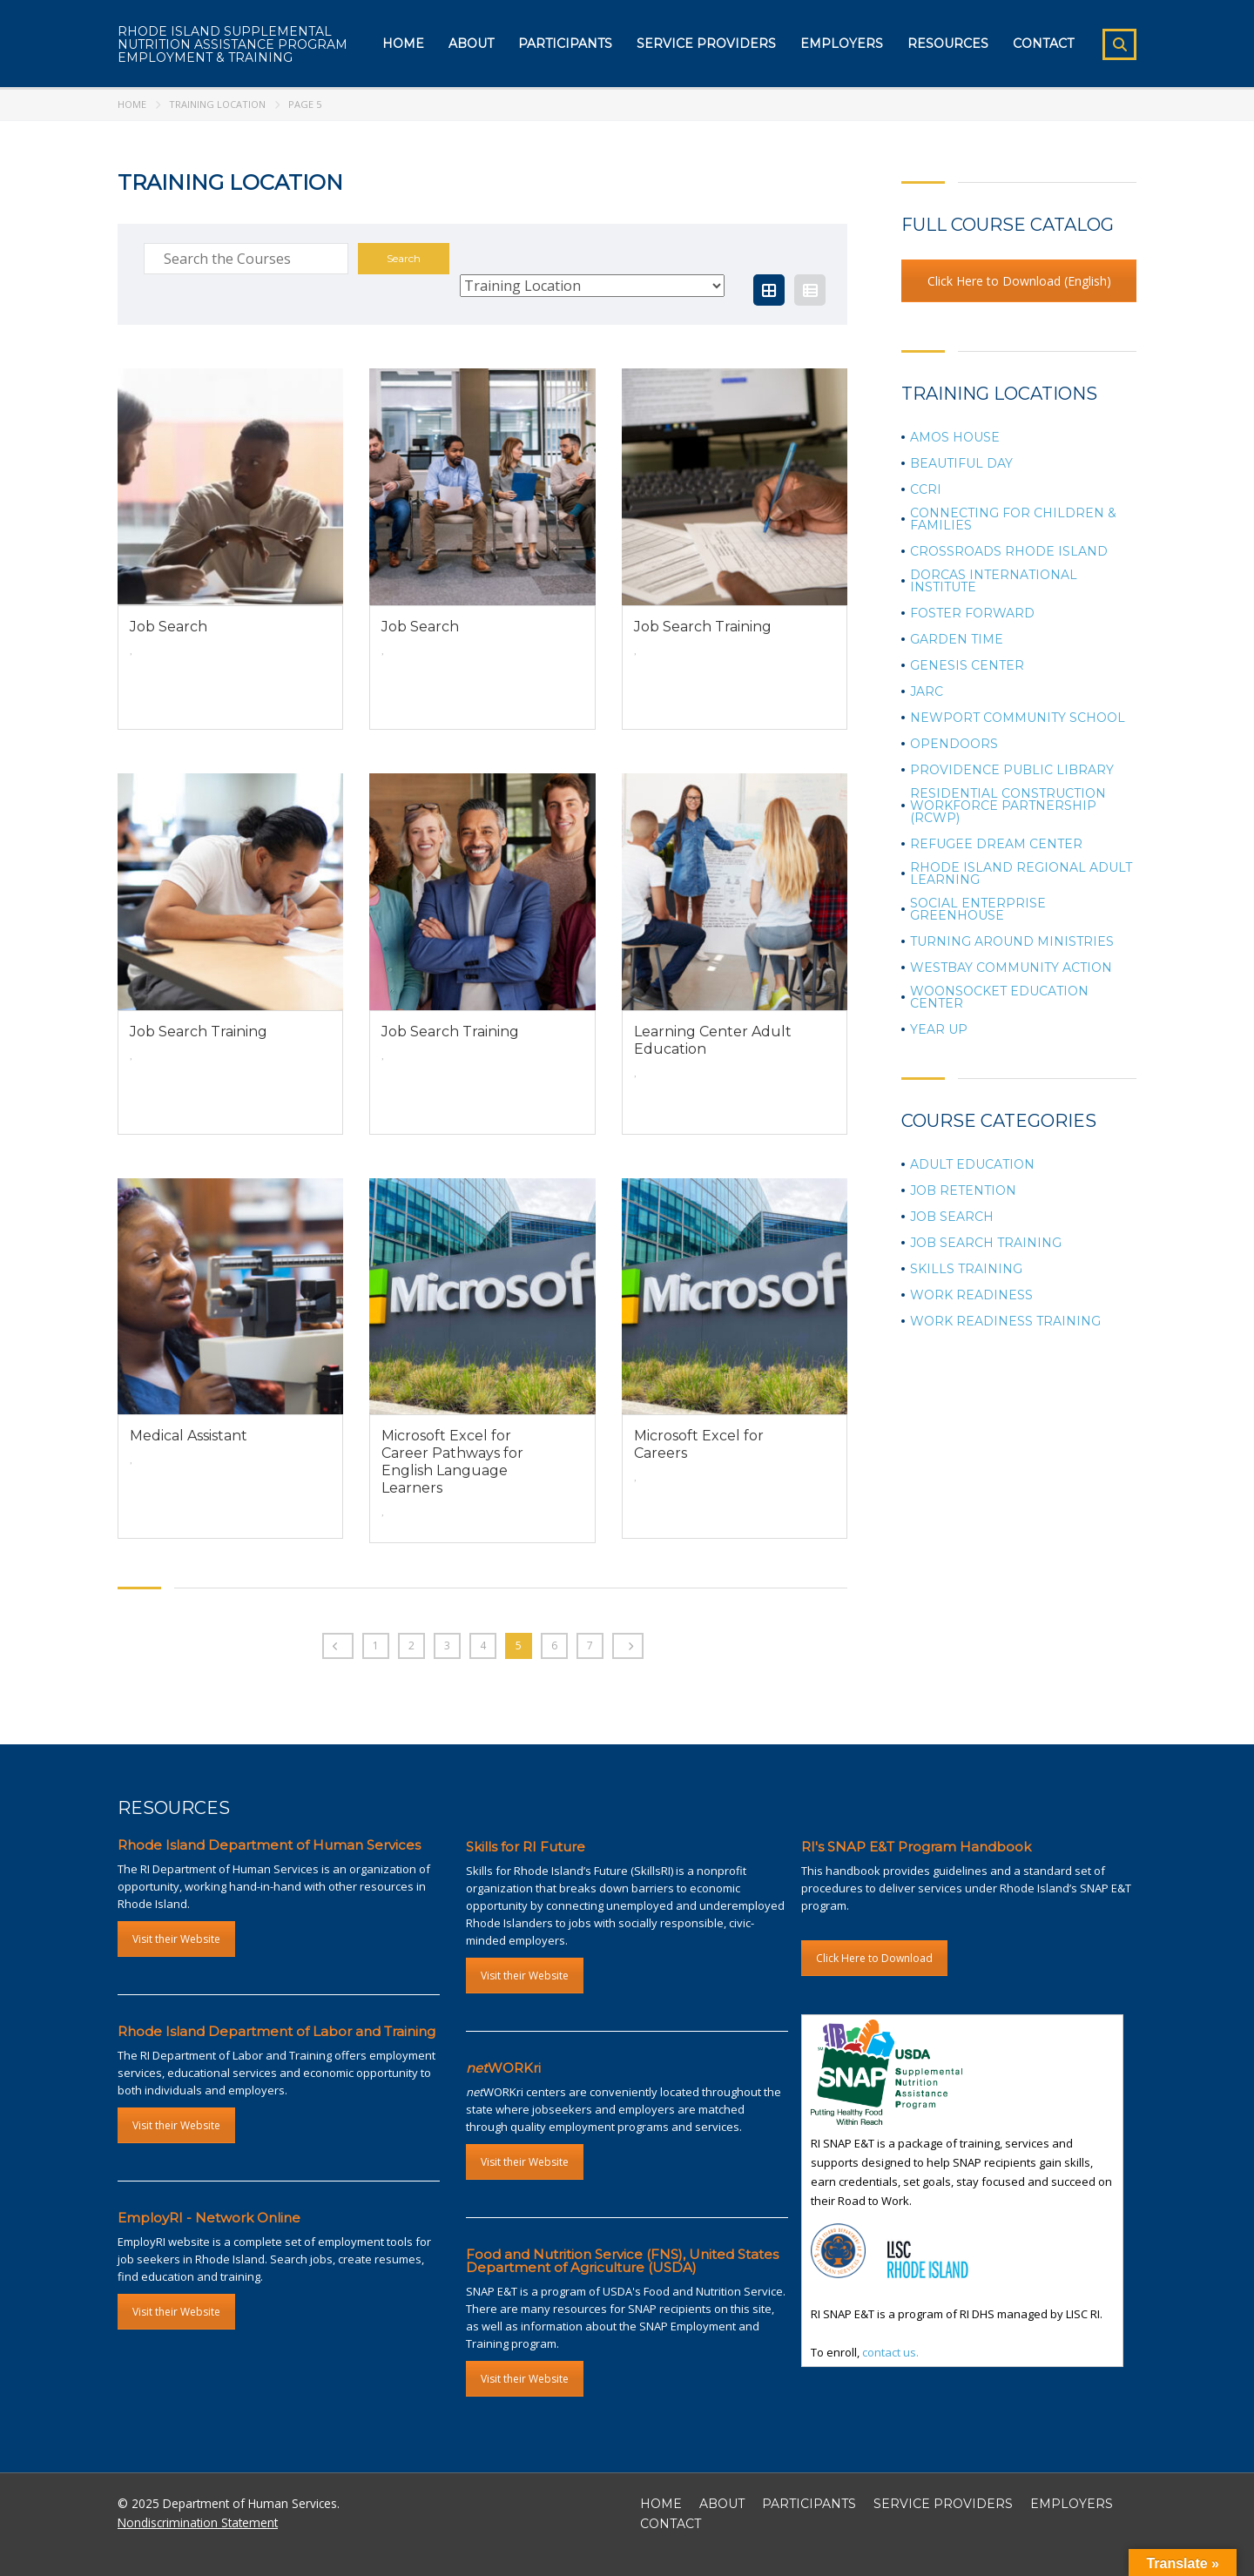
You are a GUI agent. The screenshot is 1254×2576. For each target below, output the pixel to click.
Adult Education (972, 1164)
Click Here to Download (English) (1019, 281)
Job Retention (963, 1190)
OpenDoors (954, 744)
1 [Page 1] (376, 1645)
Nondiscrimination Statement (198, 2522)
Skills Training (966, 1269)
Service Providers (706, 43)
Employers (841, 43)
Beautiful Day (961, 463)
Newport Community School (1017, 717)
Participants (565, 43)
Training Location (217, 104)
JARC (926, 691)
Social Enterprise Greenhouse (978, 909)
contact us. (890, 2352)
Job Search (952, 1216)
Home (403, 43)
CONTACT (670, 2524)
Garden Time (956, 639)
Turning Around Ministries (1012, 941)
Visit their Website (176, 1939)
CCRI (925, 489)
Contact (1043, 43)
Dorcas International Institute (993, 581)
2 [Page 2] (411, 1645)
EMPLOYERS (1071, 2504)
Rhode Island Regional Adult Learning (1021, 873)
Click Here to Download (874, 1958)
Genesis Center (967, 665)
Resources (947, 43)
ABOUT (722, 2504)
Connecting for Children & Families (1013, 519)
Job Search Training (986, 1243)
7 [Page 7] (590, 1645)
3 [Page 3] (447, 1645)
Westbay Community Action (1011, 967)
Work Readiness (971, 1295)
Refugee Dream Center (996, 844)
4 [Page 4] (483, 1645)
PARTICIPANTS (809, 2504)
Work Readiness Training (1005, 1321)
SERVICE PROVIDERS (943, 2504)
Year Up (938, 1029)
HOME (661, 2504)
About (471, 43)
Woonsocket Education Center (999, 997)
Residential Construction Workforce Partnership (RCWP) (1008, 805)
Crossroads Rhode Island (1009, 551)
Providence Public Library (1012, 770)
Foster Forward (972, 613)
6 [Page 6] (554, 1645)
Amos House (955, 437)
